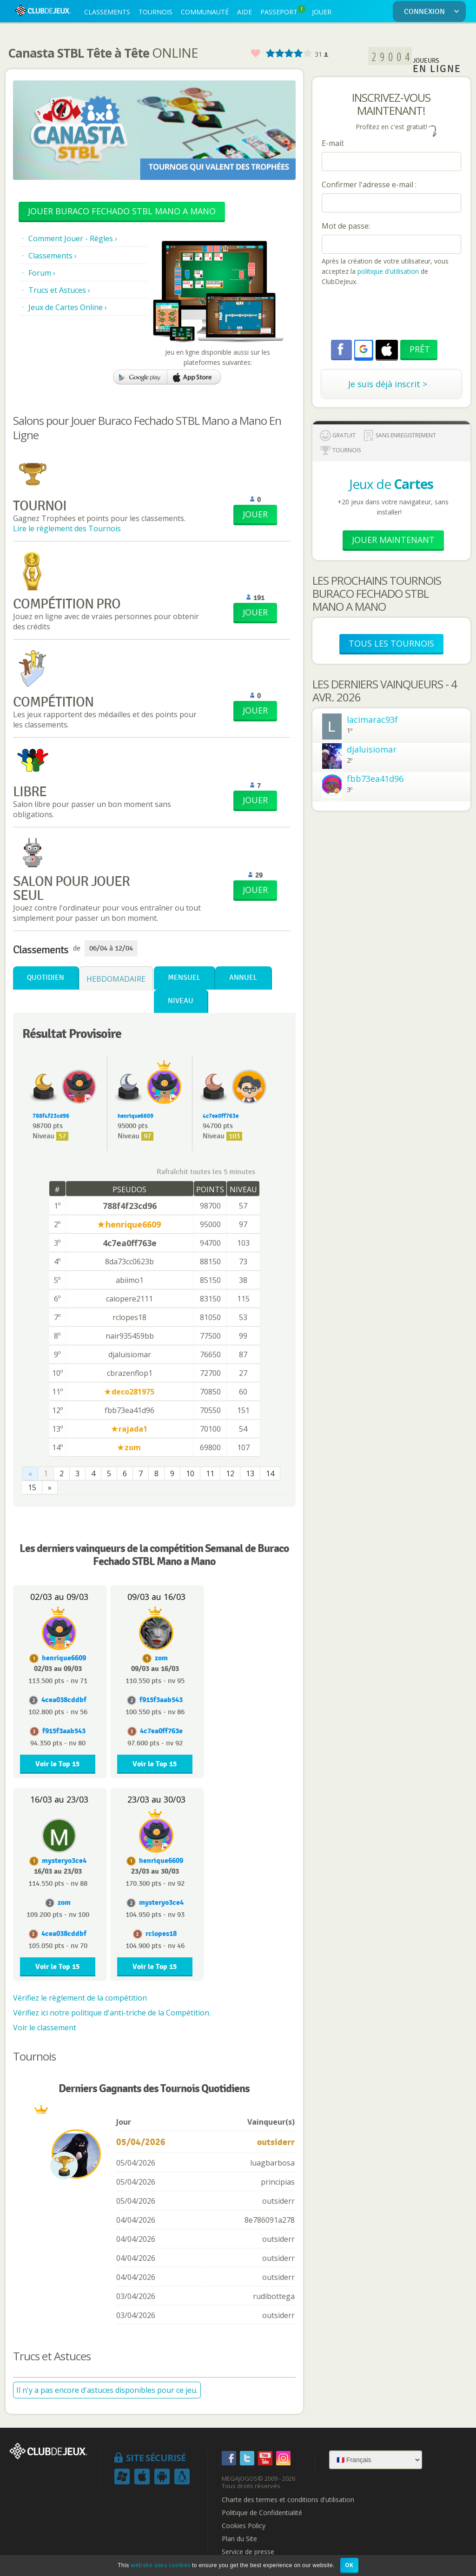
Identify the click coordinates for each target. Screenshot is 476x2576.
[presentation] (392, 314)
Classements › (52, 256)
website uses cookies (160, 2565)
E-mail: (333, 143)
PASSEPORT (282, 10)
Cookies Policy (243, 2525)
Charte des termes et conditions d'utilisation (288, 2499)
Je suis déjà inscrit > (387, 384)
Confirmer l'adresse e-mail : (369, 184)
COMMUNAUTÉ (205, 11)
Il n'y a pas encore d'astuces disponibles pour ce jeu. (107, 2390)
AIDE (244, 11)
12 (230, 1473)
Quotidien (45, 977)
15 (32, 1487)
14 (270, 1473)
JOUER (321, 11)
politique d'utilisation (387, 271)
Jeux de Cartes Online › (67, 307)
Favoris (255, 53)
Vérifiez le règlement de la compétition (80, 1998)
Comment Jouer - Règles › (72, 238)
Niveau (180, 1001)
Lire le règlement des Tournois (67, 528)
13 (250, 1473)
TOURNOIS (155, 11)
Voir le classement (44, 2027)
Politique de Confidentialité (262, 2512)
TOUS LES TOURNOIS (391, 643)
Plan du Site (239, 2538)
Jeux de (391, 484)
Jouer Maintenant (393, 539)
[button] (363, 349)
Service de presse (248, 2551)
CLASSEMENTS (107, 11)
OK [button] (349, 2565)
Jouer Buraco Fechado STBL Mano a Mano (122, 211)
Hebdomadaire (115, 979)
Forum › (41, 273)
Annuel (243, 977)
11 (210, 1473)
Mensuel (184, 977)
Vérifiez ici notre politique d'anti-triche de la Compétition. (112, 2013)
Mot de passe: (346, 226)
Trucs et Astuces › (59, 290)
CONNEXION (433, 11)
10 (190, 1473)
